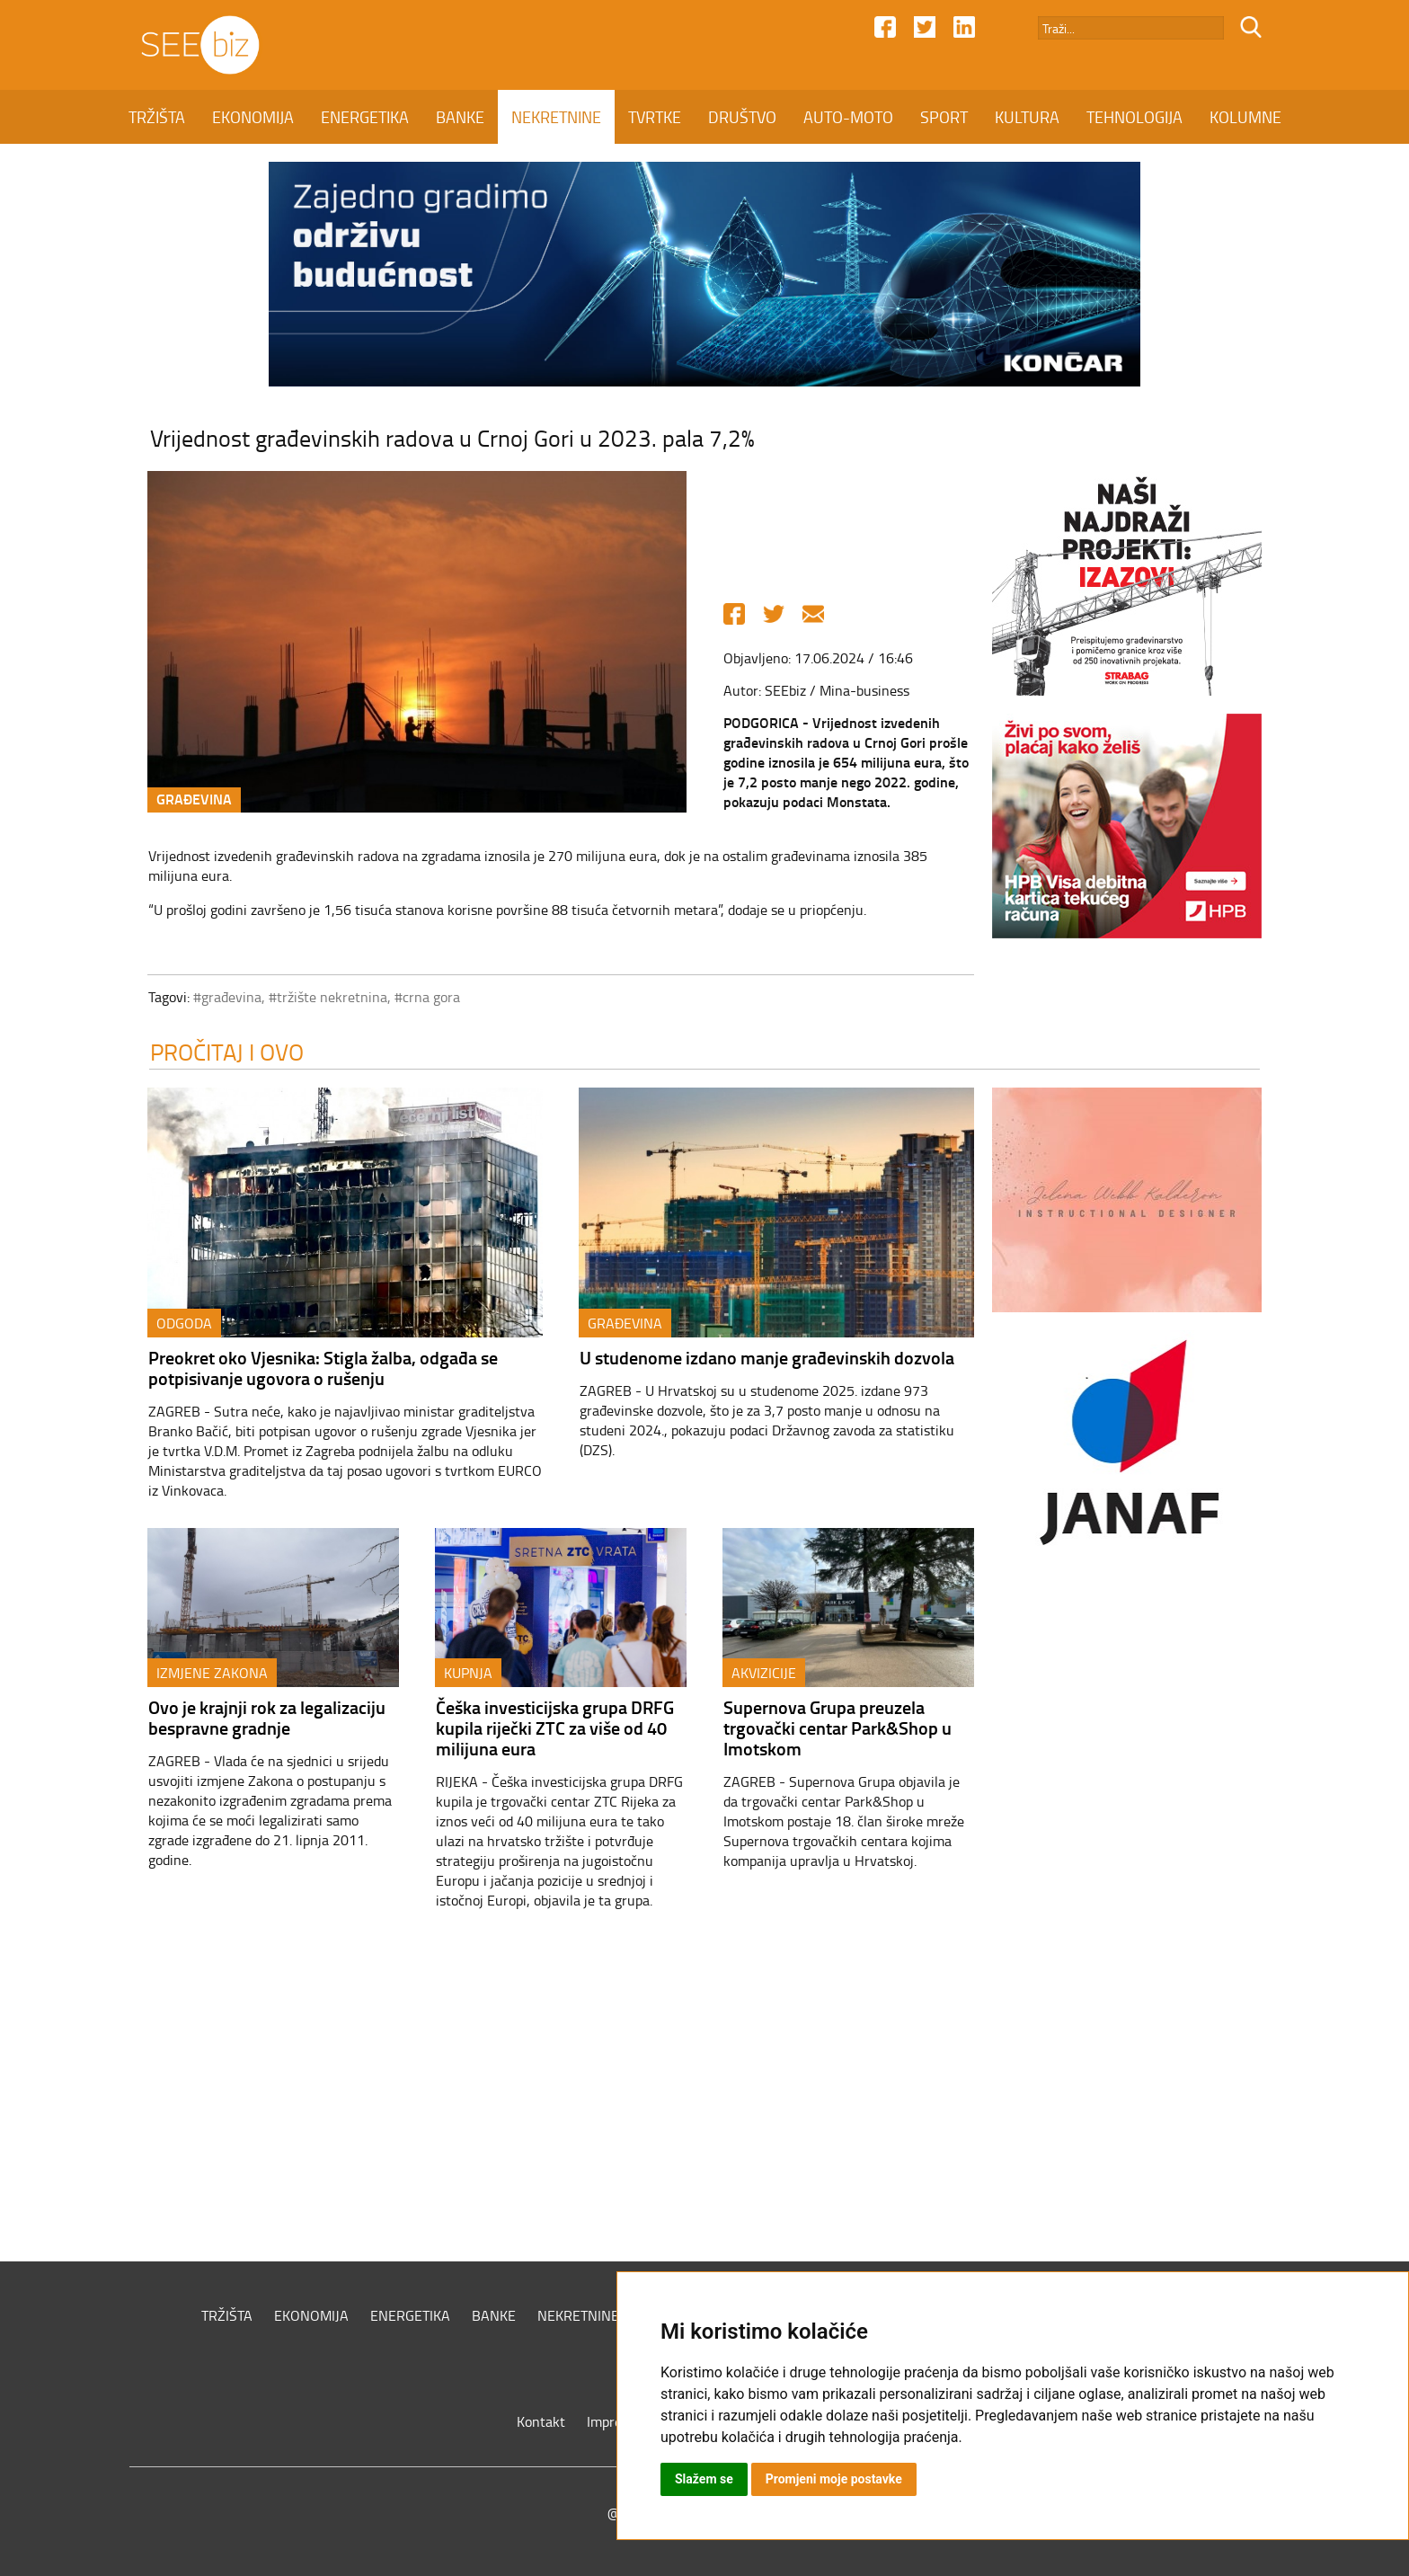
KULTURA (1027, 117)
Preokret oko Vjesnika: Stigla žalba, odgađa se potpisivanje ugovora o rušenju (323, 1367)
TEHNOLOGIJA (1134, 117)
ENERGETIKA (365, 117)
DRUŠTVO (742, 117)
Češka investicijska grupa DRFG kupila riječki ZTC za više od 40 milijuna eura (555, 1727)
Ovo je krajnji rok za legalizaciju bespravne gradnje (266, 1717)
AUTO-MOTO (848, 117)
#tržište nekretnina (328, 997)
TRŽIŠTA (156, 117)
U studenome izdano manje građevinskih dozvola (767, 1357)
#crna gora (427, 997)
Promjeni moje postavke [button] (834, 2479)
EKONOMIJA (253, 117)
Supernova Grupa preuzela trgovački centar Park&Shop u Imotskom (837, 1727)
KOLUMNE (1245, 117)
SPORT (944, 117)
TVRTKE (654, 117)
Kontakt (541, 2421)
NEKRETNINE (556, 117)
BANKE (460, 117)
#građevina (227, 997)
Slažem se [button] (704, 2479)
